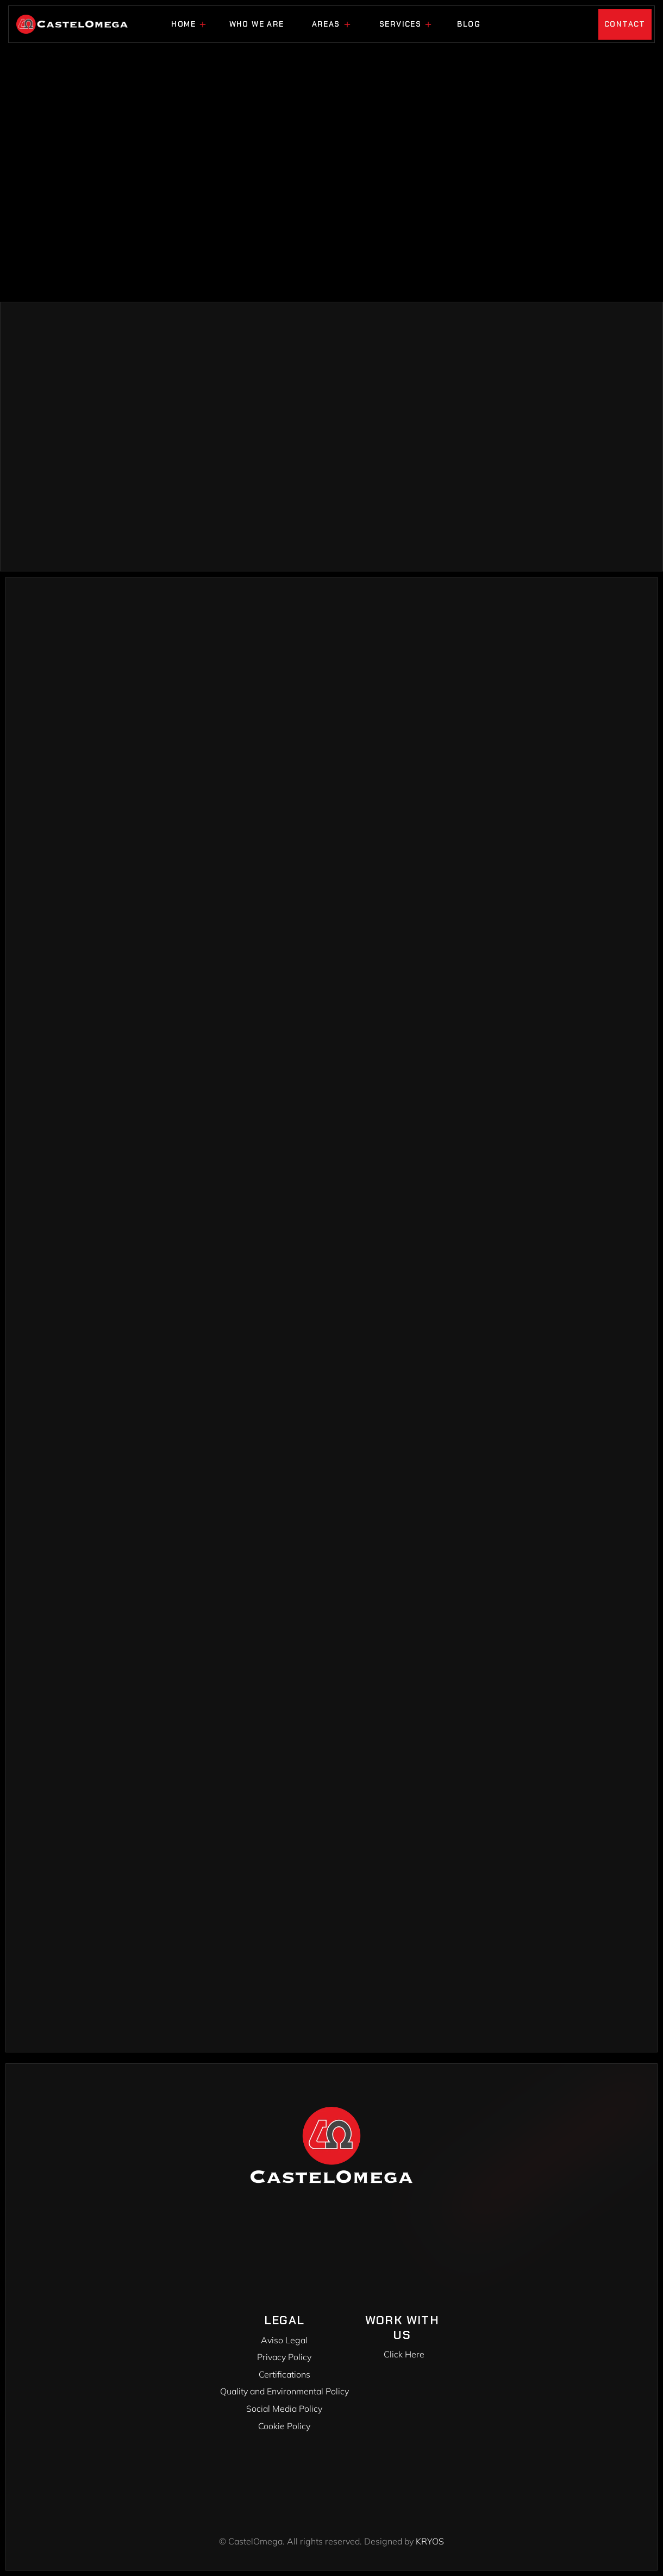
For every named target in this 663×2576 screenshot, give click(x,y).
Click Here (404, 2354)
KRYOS (430, 2541)
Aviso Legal (284, 2340)
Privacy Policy (284, 2356)
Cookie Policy (284, 2426)
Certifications (284, 2374)
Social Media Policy (284, 2408)
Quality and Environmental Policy (284, 2391)
